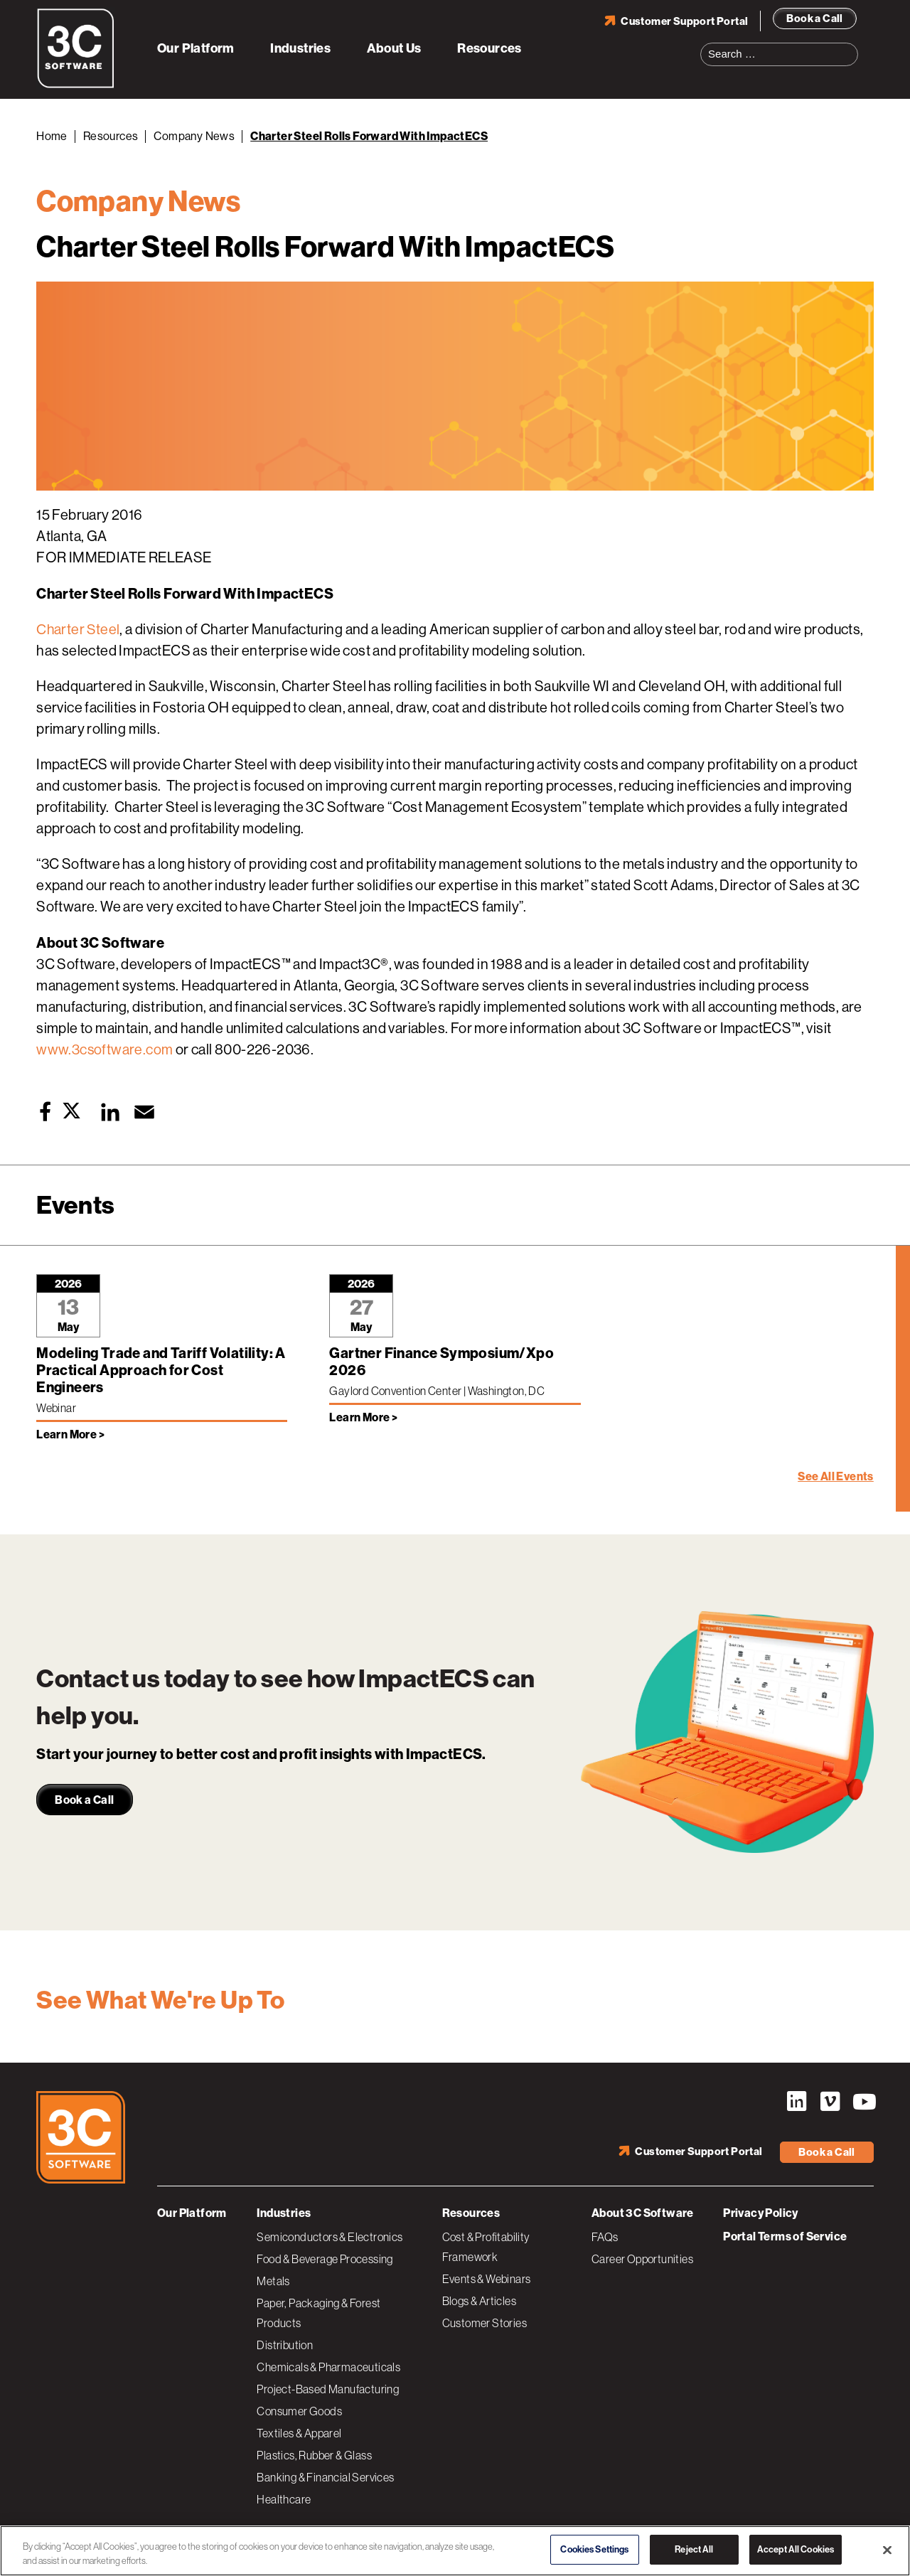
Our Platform (196, 48)
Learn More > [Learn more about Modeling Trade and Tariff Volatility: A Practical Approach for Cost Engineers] (70, 1434)
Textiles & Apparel (299, 2433)
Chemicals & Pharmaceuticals (328, 2367)
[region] (455, 2551)
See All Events (836, 1476)
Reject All (694, 2549)
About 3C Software (643, 2213)
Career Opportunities (642, 2258)
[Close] (887, 2549)
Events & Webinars (486, 2278)
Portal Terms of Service (785, 2236)
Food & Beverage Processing (324, 2258)
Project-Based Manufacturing (328, 2389)
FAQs (605, 2236)
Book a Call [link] (84, 1800)
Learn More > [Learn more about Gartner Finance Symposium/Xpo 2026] (363, 1417)
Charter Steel (78, 629)
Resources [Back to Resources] (111, 136)
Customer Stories (484, 2322)
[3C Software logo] (75, 85)
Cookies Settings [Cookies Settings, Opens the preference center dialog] (594, 2549)
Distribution (285, 2345)
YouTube (863, 2101)
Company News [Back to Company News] (194, 136)
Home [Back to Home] (52, 136)
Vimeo (829, 2101)
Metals (273, 2281)
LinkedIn (796, 2101)
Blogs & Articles (479, 2300)
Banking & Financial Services (325, 2477)
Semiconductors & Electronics (329, 2236)
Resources (489, 48)
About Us (394, 48)
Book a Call (814, 17)
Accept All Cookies (795, 2549)
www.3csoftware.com (104, 1050)
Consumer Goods (299, 2411)
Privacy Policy (760, 2213)
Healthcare (284, 2499)
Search (851, 45)
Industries (300, 48)
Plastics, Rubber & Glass (314, 2455)
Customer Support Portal (684, 20)
